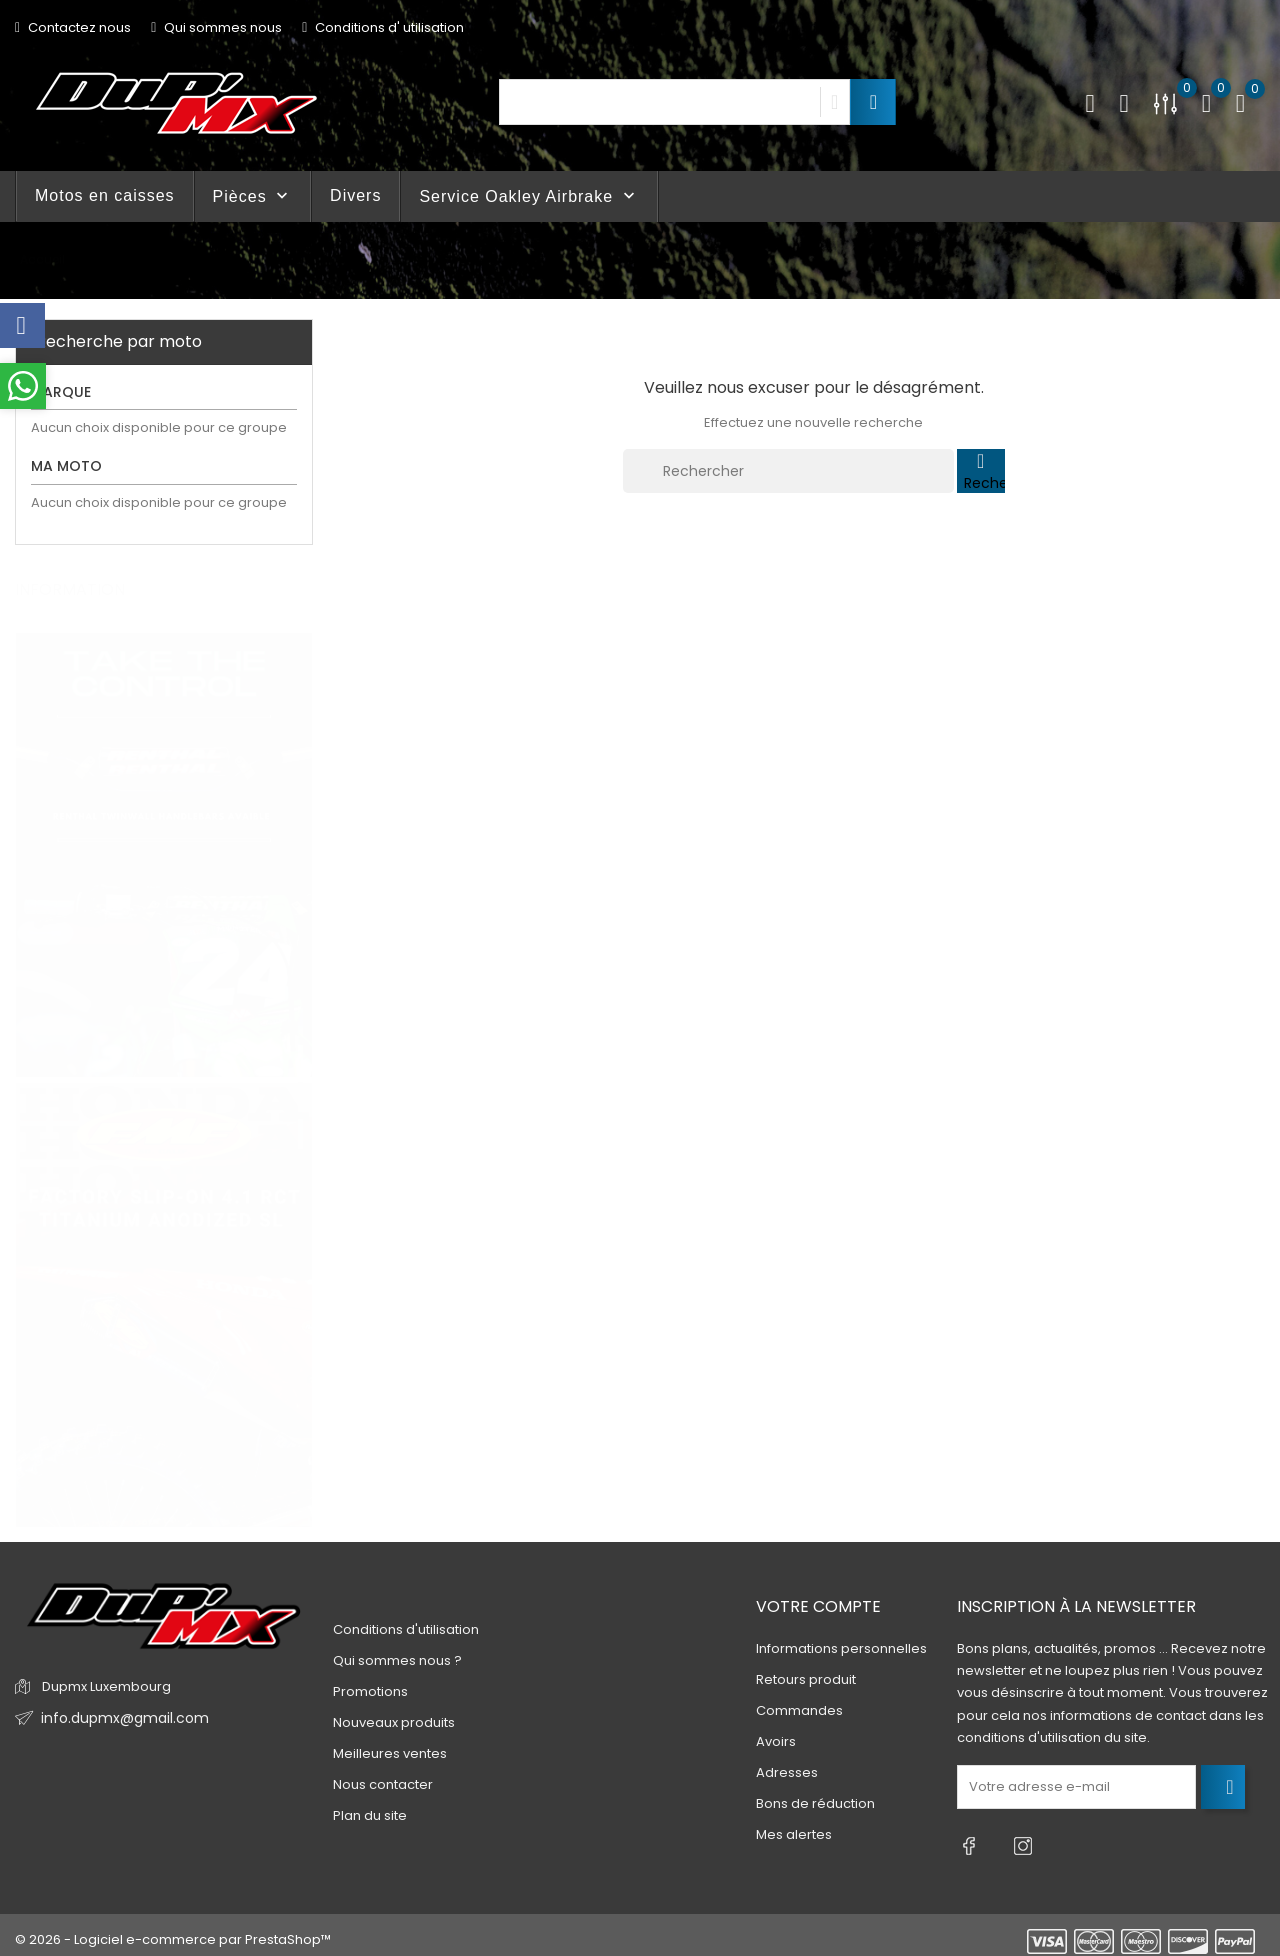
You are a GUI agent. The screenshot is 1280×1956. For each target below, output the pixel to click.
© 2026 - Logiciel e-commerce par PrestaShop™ (173, 1930)
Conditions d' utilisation (383, 27)
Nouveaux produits (394, 1722)
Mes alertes (794, 1835)
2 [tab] (300, 1040)
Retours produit (806, 1680)
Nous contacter (383, 1784)
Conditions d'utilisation (406, 1629)
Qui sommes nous (216, 27)
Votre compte (818, 1606)
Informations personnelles (841, 1649)
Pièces (252, 196)
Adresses (787, 1773)
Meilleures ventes (390, 1753)
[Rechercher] (788, 471)
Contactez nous (73, 27)
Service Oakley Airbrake (528, 196)
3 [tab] (300, 1077)
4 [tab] (300, 1114)
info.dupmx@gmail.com (118, 1718)
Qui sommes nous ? (397, 1660)
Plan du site (370, 1815)
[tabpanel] (164, 837)
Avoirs (776, 1742)
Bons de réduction (815, 1804)
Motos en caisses (105, 195)
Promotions (370, 1691)
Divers (355, 195)
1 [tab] (300, 1003)
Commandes (799, 1711)
